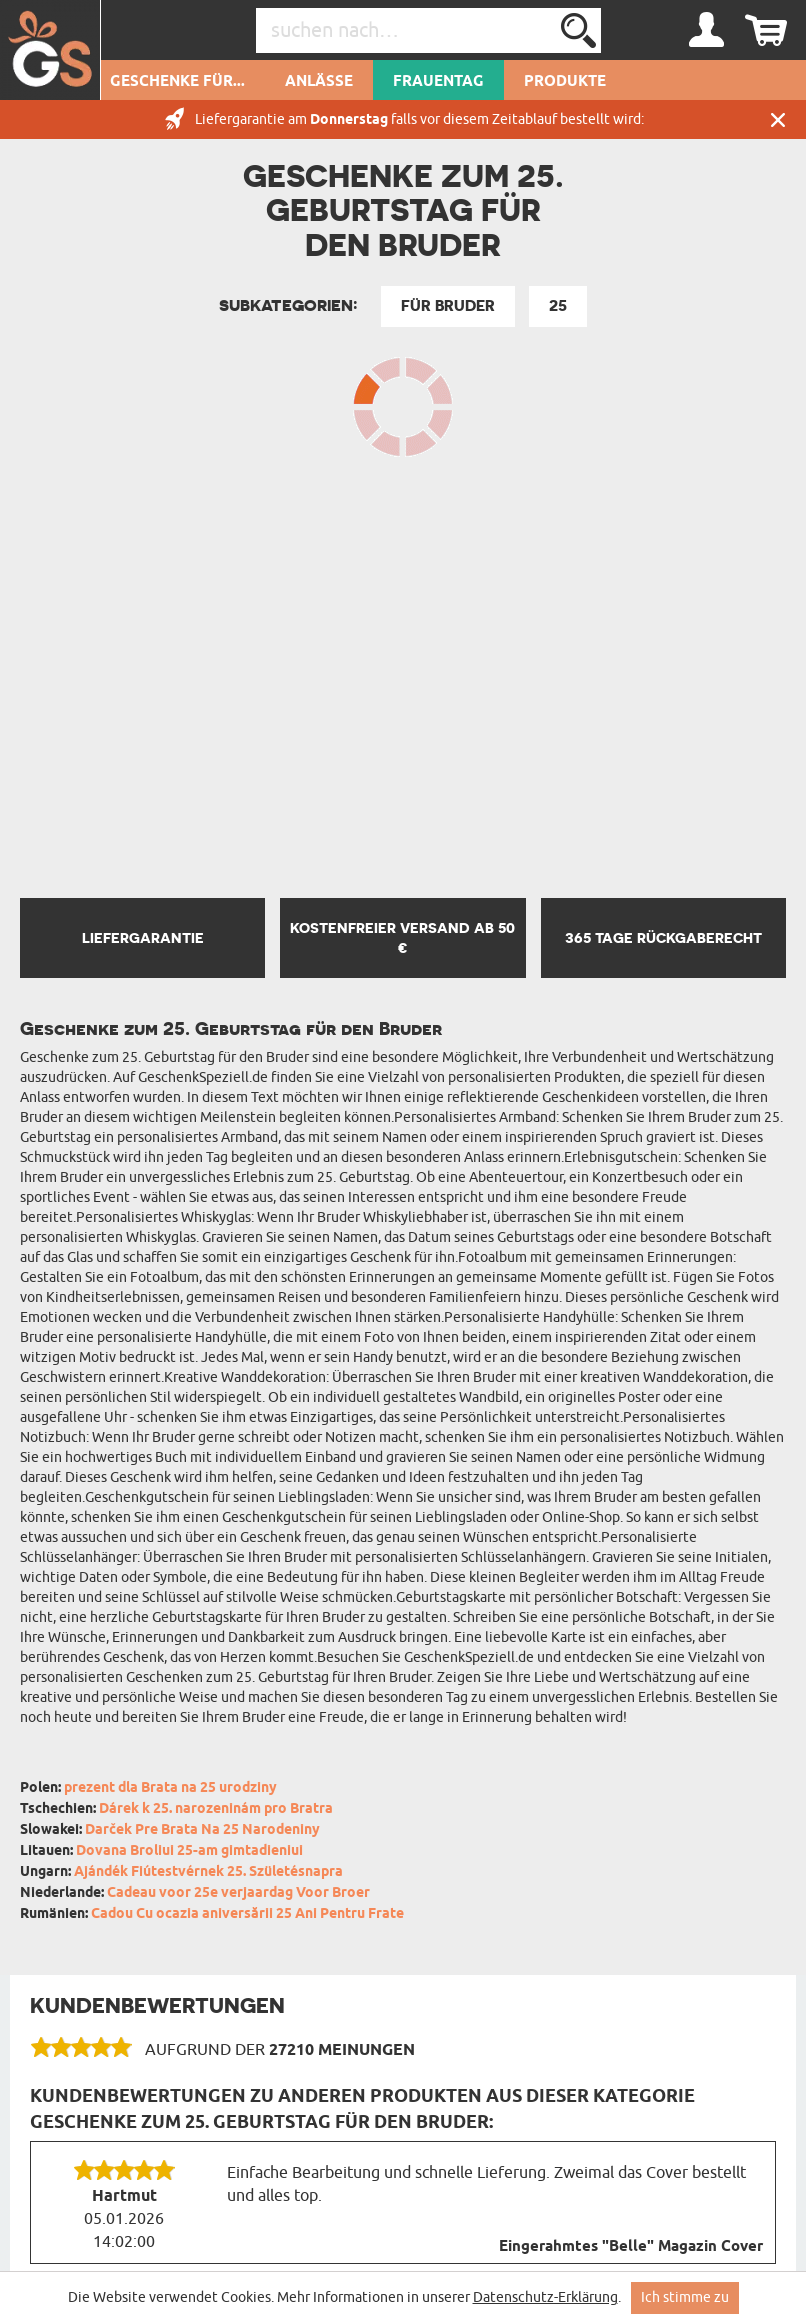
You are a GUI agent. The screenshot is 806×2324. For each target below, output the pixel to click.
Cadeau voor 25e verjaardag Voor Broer (238, 1893)
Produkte (565, 82)
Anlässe (319, 82)
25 (558, 306)
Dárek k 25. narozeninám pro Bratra (216, 1809)
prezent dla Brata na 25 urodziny (170, 1788)
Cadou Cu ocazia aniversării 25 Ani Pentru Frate (247, 1914)
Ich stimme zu (685, 2297)
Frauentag (438, 82)
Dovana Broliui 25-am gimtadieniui (189, 1851)
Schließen (778, 119)
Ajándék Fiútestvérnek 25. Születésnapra (208, 1872)
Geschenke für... (177, 82)
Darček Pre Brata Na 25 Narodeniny (202, 1830)
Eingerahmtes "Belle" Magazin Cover (631, 2247)
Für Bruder (448, 306)
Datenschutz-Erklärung (545, 2297)
